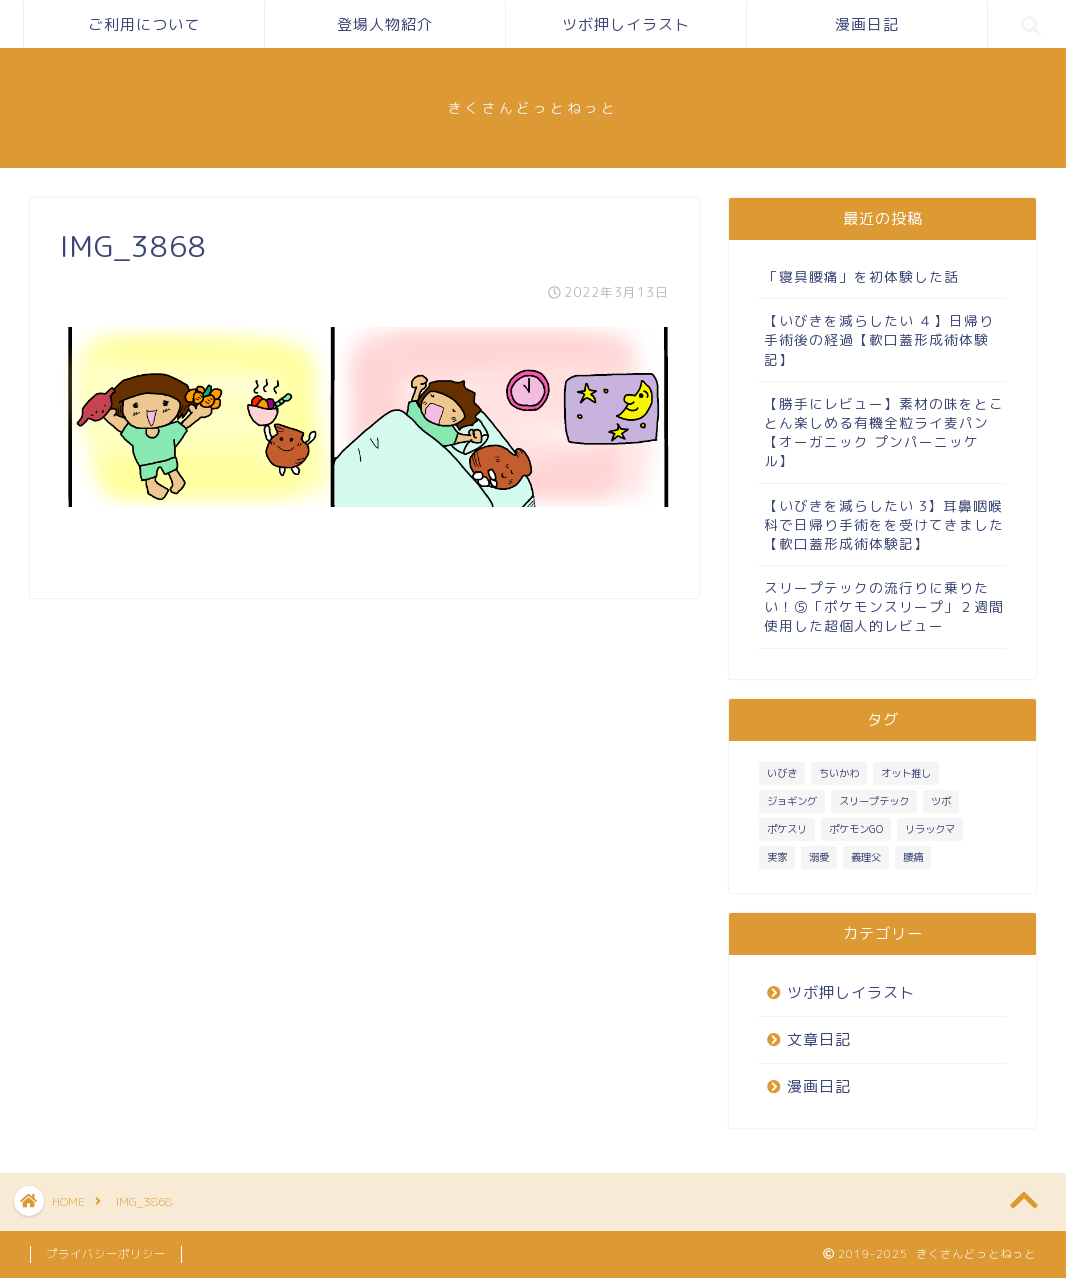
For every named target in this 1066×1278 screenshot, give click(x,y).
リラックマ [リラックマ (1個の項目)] (930, 829)
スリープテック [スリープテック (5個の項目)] (874, 801)
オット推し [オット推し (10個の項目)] (906, 773)
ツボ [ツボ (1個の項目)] (941, 801)
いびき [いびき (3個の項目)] (782, 773)
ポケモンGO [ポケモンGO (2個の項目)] (856, 829)
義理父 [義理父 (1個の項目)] (866, 857)
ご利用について (144, 24)
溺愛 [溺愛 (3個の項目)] (819, 857)
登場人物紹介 (385, 24)
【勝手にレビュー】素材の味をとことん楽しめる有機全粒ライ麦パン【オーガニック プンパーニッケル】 (884, 432)
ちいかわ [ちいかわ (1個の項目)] (839, 773)
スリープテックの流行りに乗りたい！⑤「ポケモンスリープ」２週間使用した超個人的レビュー (884, 606)
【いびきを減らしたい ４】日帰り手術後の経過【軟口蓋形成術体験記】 (879, 339)
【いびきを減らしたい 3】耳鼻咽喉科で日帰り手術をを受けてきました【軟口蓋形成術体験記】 (884, 524)
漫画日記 (867, 24)
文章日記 (819, 1039)
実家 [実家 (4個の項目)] (777, 857)
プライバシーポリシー (106, 1254)
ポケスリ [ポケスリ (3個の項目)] (787, 829)
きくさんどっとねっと (533, 107)
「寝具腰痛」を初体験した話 (861, 276)
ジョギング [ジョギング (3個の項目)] (792, 801)
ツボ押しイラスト (626, 24)
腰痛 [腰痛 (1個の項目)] (913, 857)
